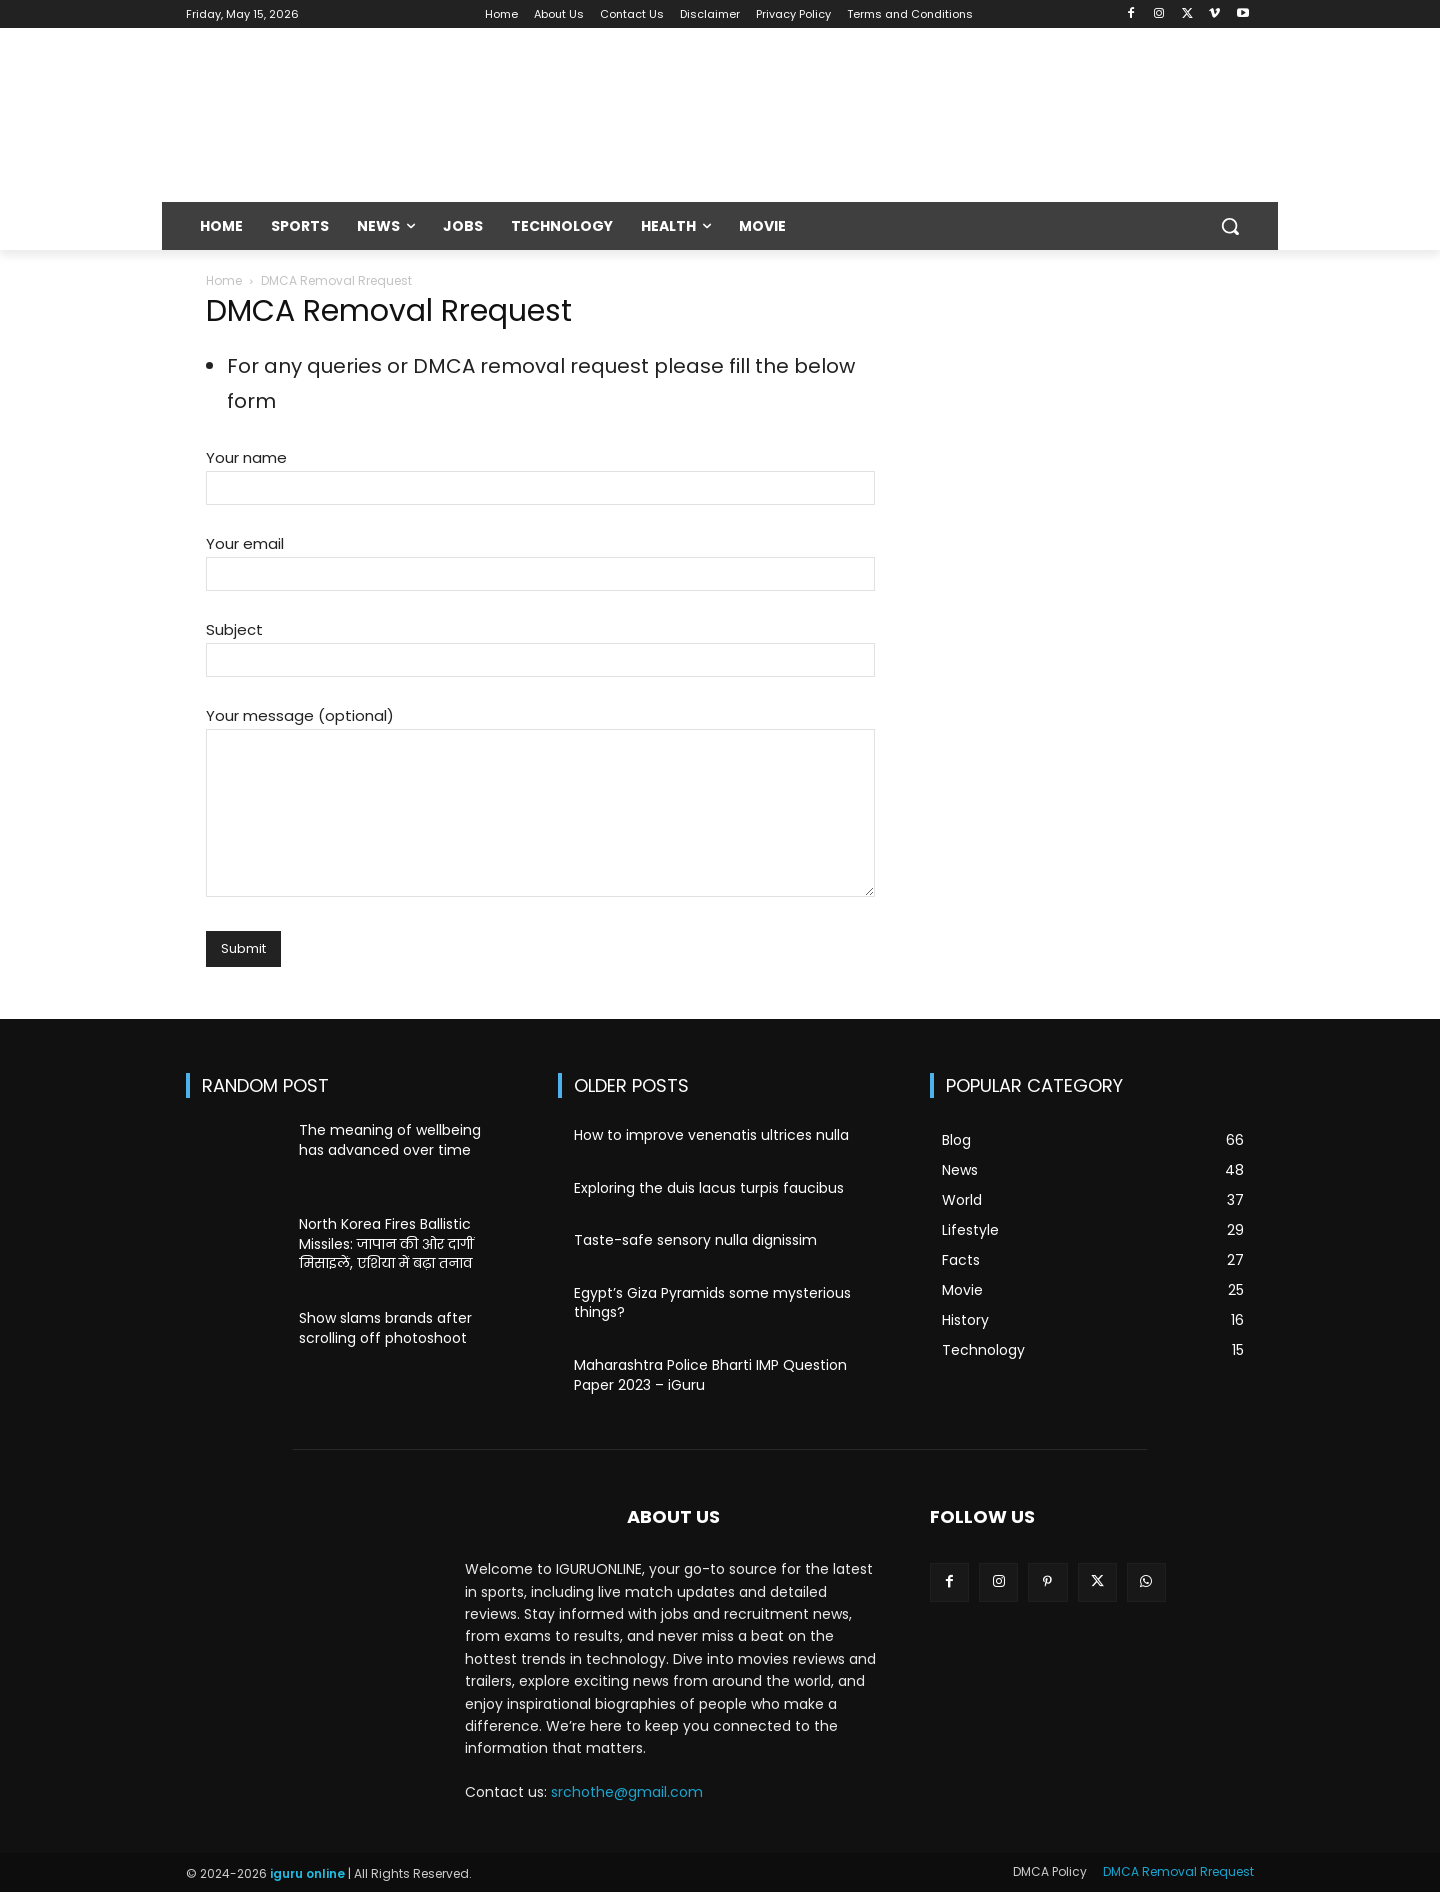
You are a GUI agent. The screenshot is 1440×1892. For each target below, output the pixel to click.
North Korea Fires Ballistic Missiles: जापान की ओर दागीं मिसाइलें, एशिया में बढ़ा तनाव (386, 1243)
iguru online (307, 1873)
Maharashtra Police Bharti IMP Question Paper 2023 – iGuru (710, 1375)
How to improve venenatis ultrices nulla (711, 1135)
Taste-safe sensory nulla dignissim (695, 1240)
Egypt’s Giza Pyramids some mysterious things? (712, 1303)
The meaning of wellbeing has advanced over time (390, 1140)
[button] (1230, 226)
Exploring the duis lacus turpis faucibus (709, 1188)
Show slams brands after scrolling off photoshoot (385, 1328)
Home (224, 280)
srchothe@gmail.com (627, 1792)
